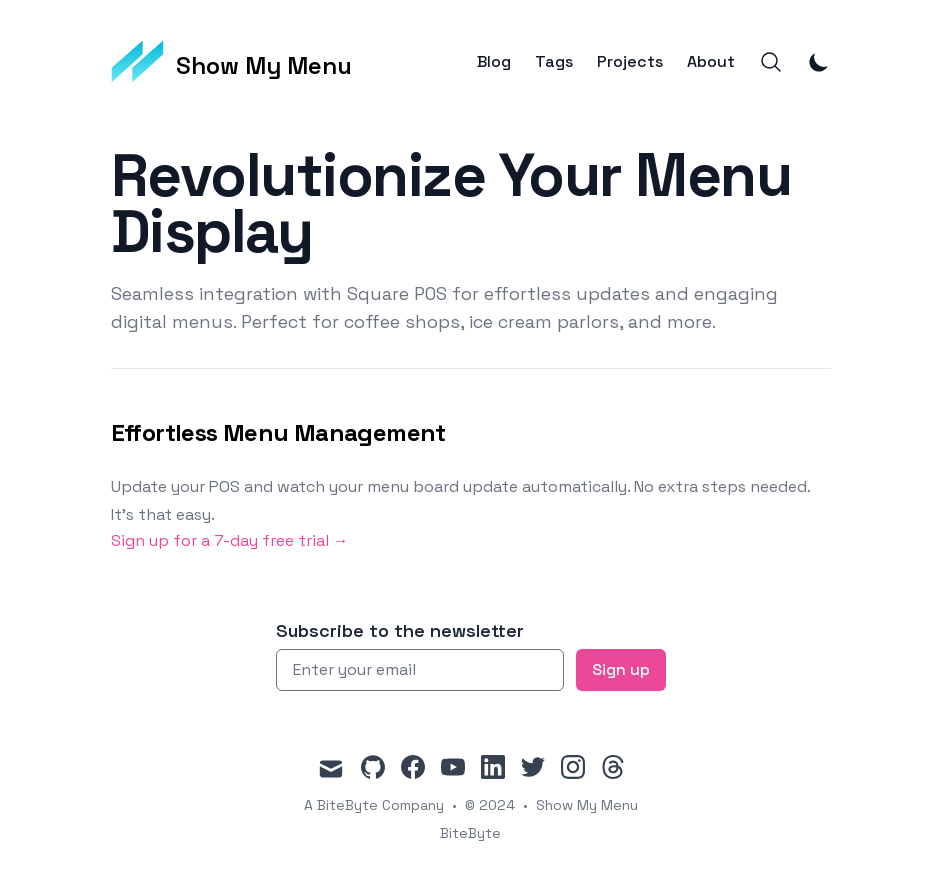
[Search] (771, 62)
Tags (554, 62)
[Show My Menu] (232, 62)
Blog (494, 62)
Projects (630, 62)
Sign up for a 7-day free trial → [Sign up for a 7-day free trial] (230, 540)
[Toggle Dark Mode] (819, 62)
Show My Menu (587, 805)
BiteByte (470, 833)
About (711, 62)
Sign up (621, 669)
